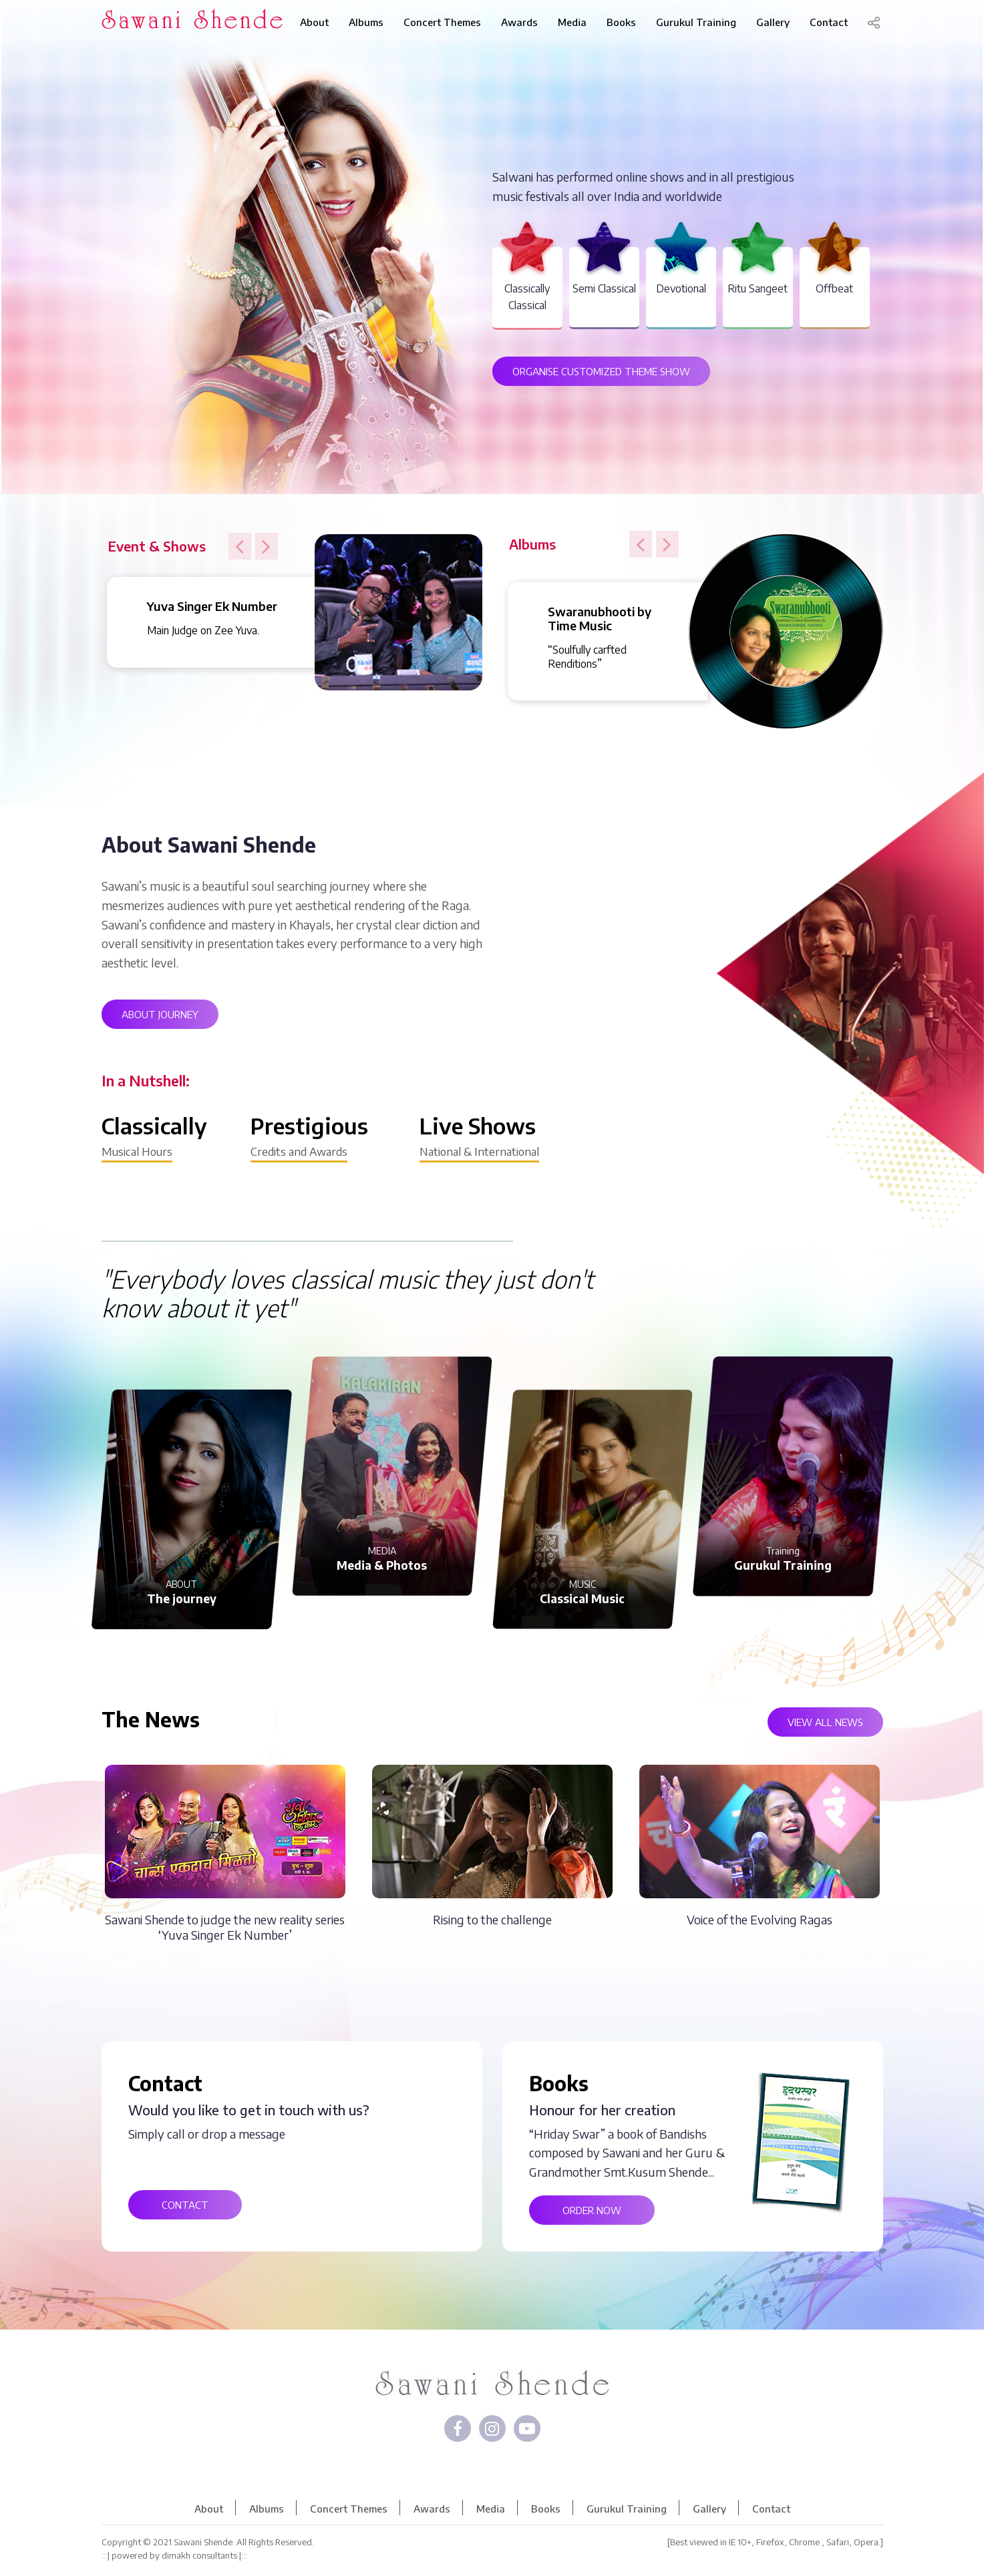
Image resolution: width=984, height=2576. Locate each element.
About (314, 22)
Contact (829, 22)
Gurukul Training (696, 22)
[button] (239, 546)
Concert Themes (442, 22)
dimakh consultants (199, 2555)
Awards (519, 22)
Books (621, 22)
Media (572, 22)
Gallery (773, 22)
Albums (366, 22)
